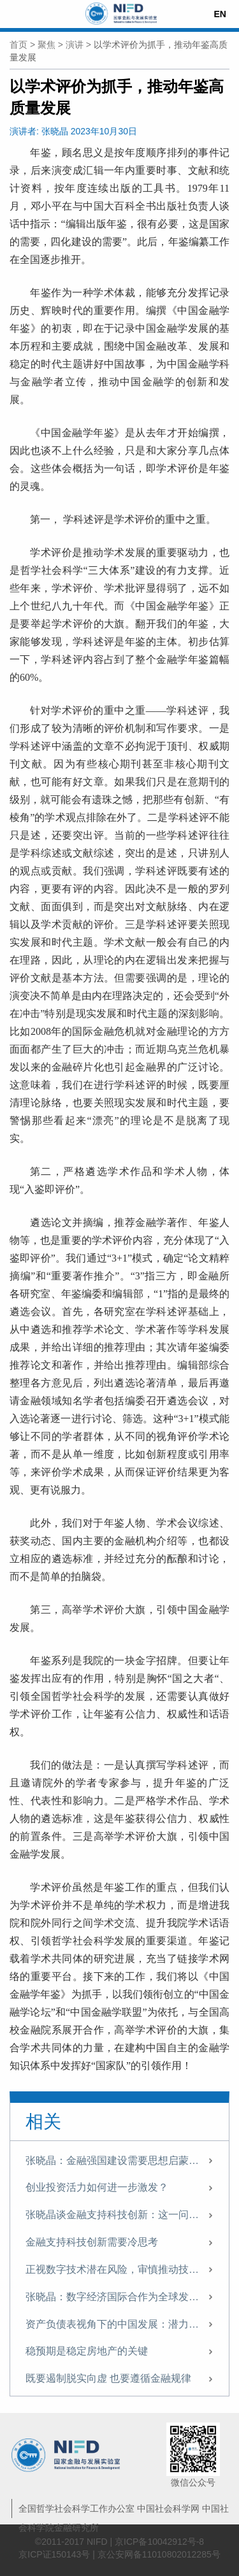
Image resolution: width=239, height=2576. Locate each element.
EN (220, 14)
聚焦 (46, 44)
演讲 (74, 44)
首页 (18, 44)
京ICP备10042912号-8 (159, 2542)
